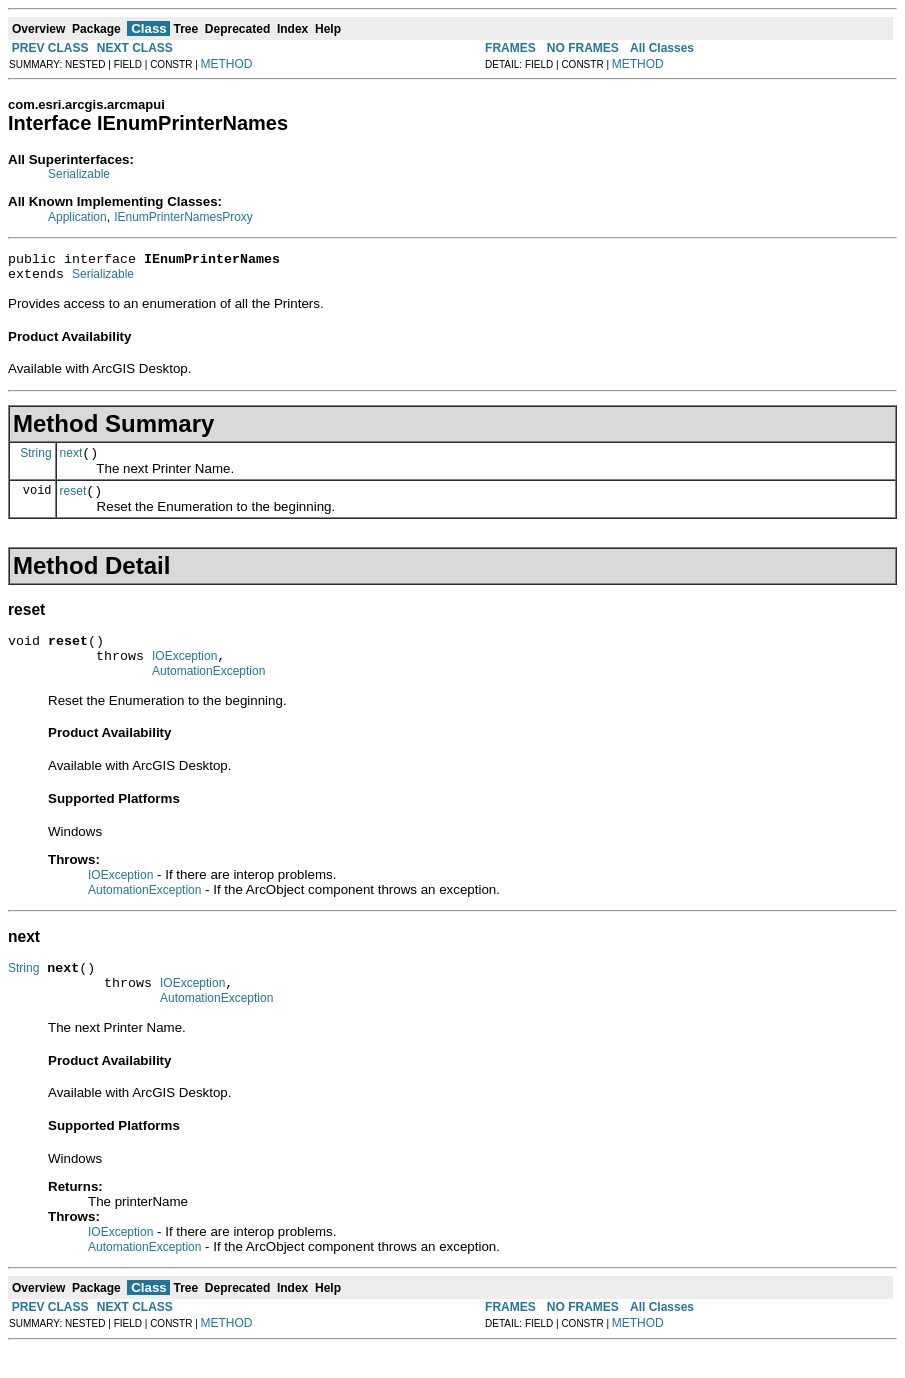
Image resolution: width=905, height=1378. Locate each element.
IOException (184, 674)
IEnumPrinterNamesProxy (183, 217)
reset (73, 503)
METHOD (227, 64)
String (35, 461)
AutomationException (208, 692)
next (71, 462)
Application (77, 217)
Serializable (79, 174)
